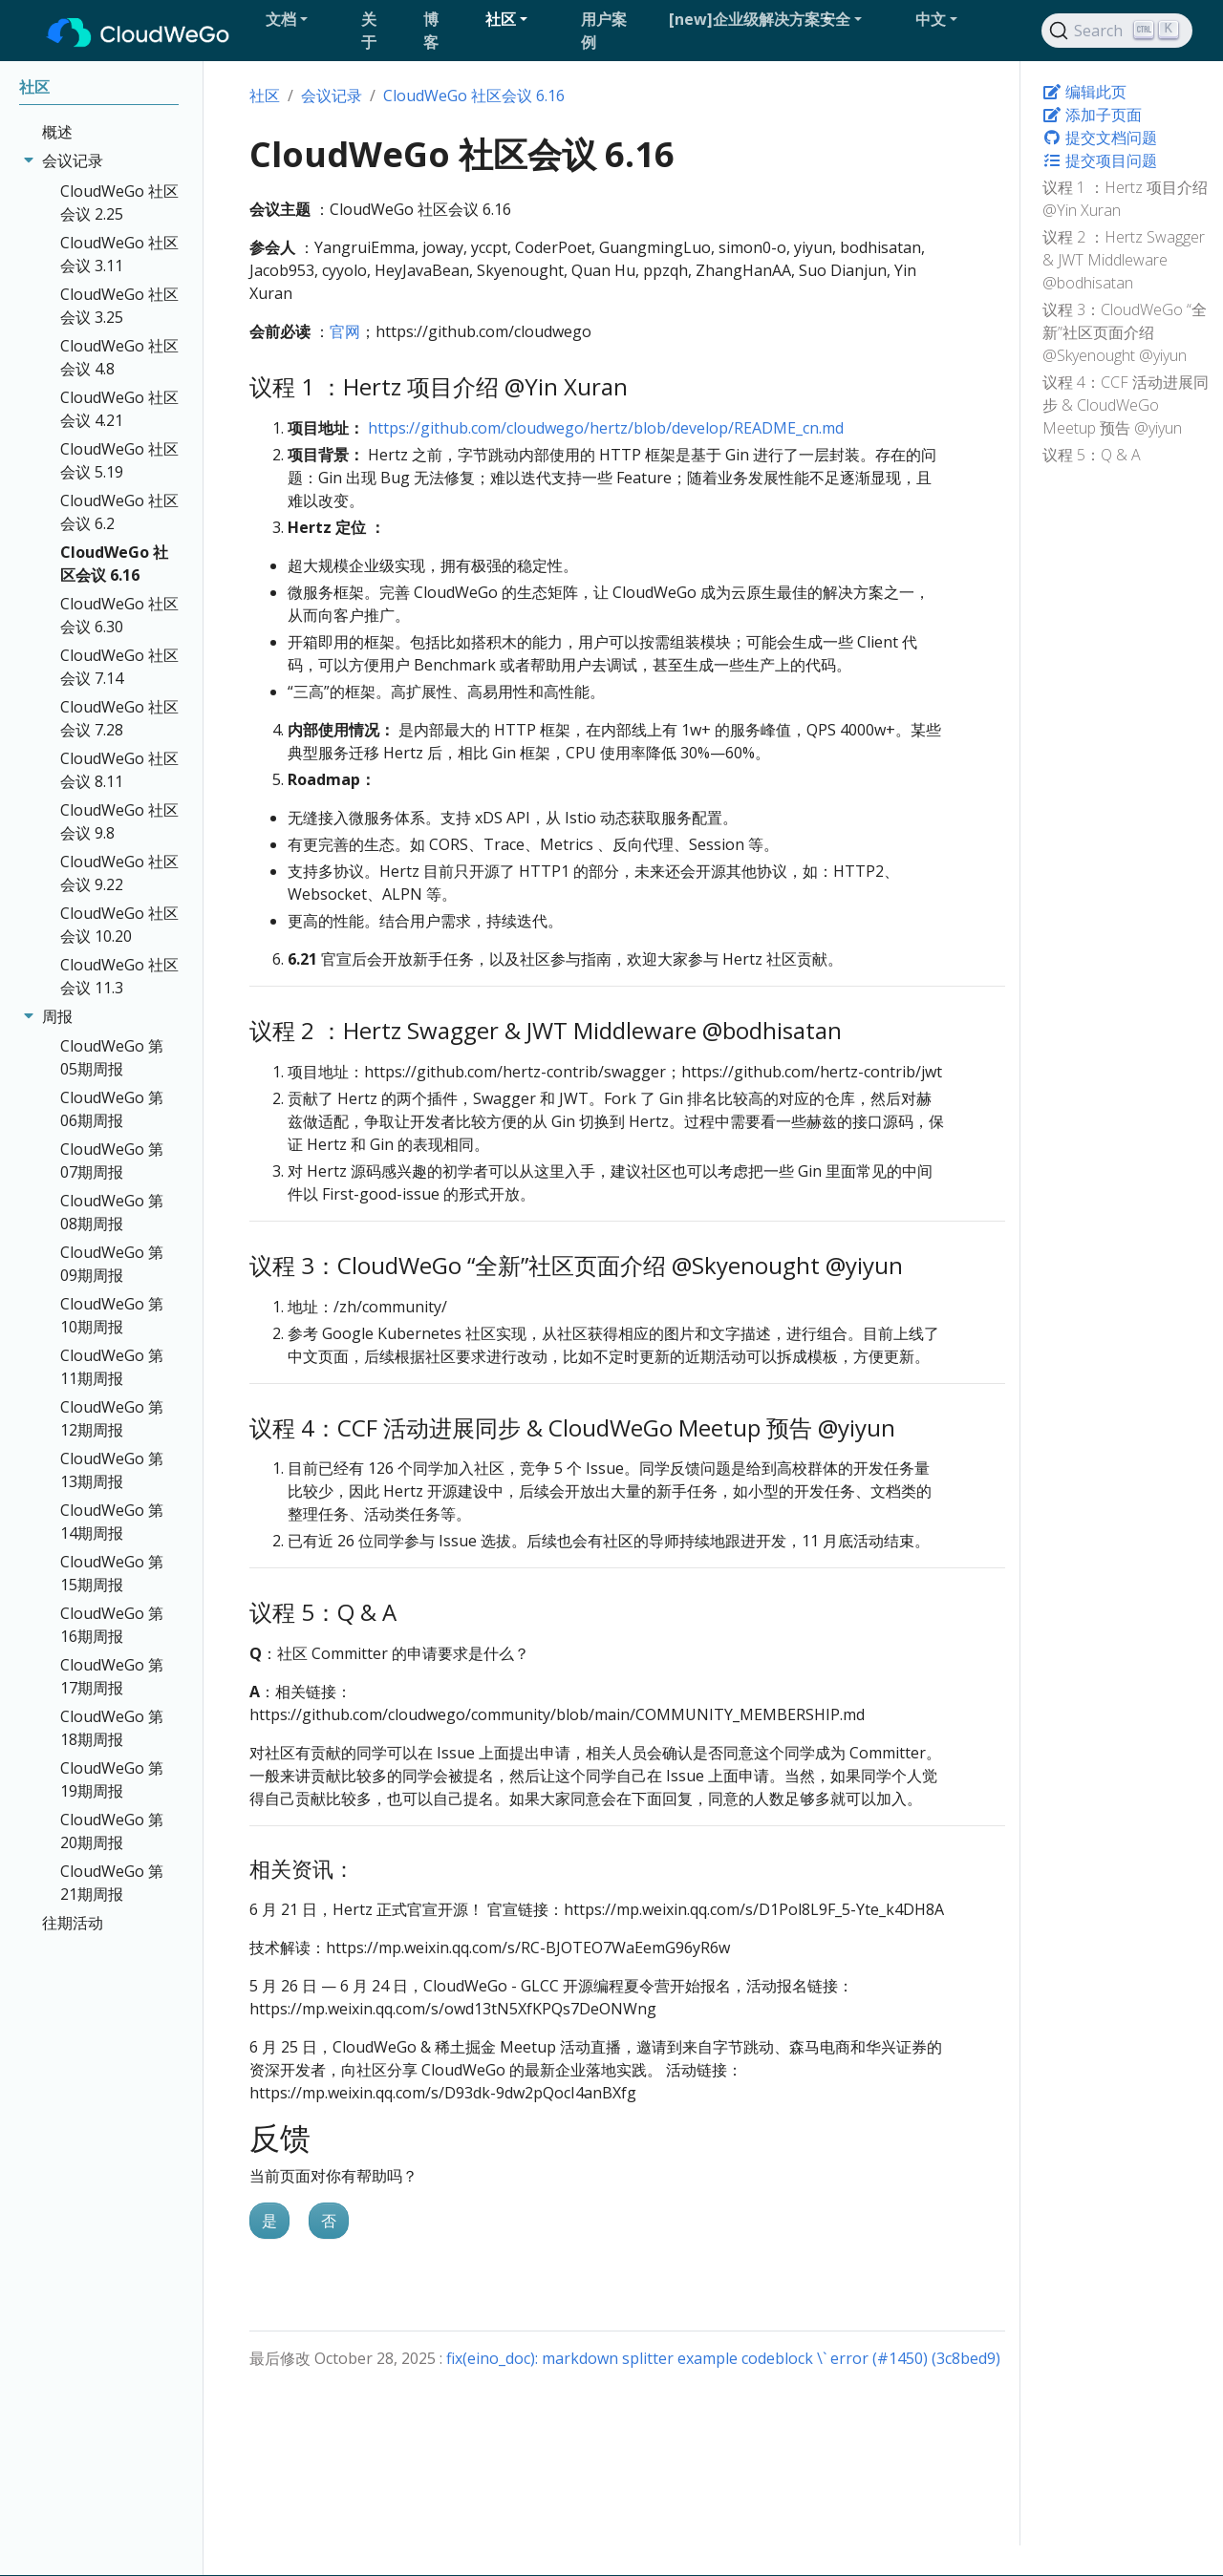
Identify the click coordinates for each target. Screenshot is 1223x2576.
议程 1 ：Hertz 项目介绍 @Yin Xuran (1125, 199)
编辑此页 (1084, 91)
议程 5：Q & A (1091, 454)
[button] (306, 19)
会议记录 (331, 95)
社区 (264, 95)
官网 (345, 331)
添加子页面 (1092, 114)
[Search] (1116, 30)
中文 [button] (930, 19)
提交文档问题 (1099, 137)
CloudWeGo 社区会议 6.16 (474, 95)
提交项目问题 (1099, 160)
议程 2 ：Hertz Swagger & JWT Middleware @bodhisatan (1123, 259)
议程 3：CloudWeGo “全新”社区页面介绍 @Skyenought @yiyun (1124, 332)
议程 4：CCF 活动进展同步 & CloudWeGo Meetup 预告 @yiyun (1125, 405)
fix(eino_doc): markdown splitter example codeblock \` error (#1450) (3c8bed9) (723, 2358)
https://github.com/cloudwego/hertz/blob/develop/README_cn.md (606, 427)
